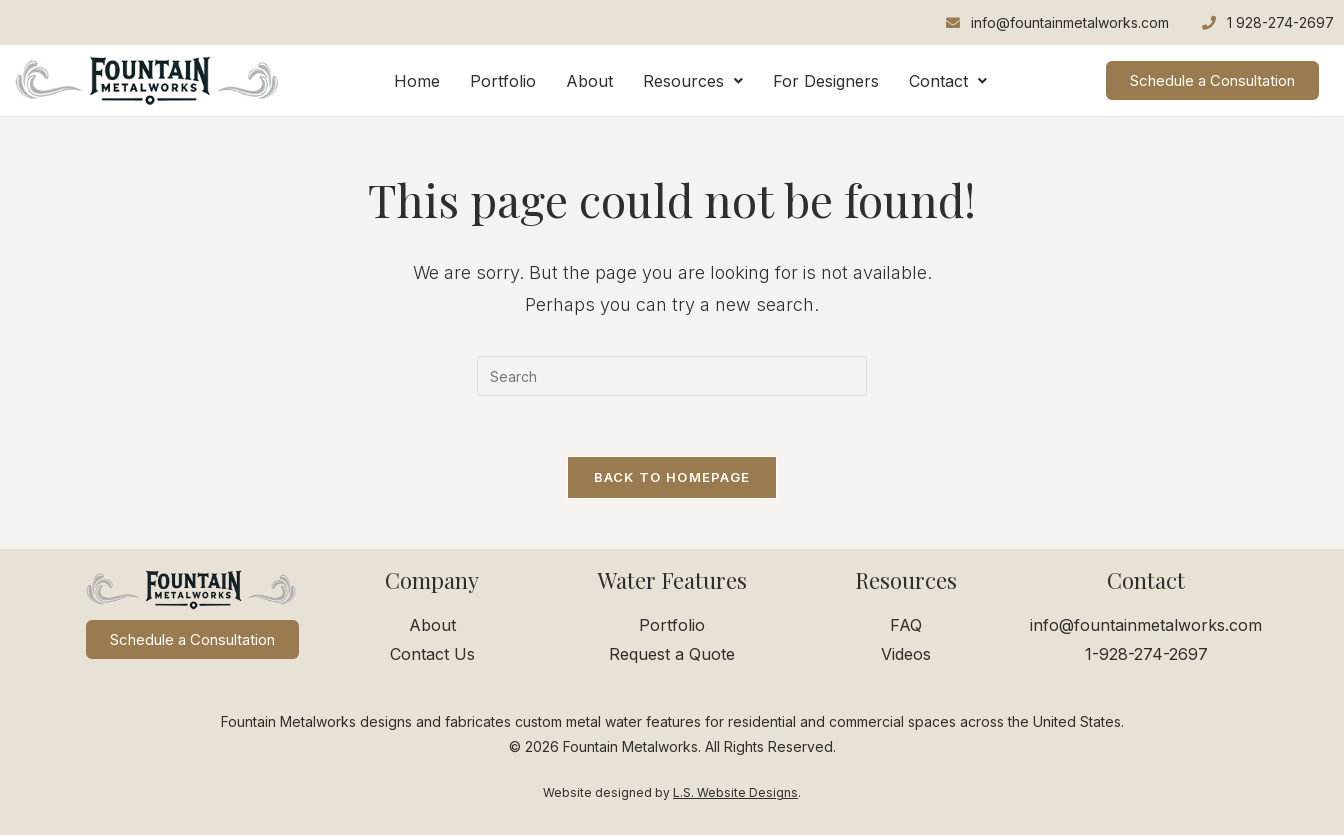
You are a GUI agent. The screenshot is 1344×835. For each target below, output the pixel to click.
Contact (948, 81)
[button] (693, 81)
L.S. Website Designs (735, 792)
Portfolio (503, 81)
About (589, 81)
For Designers (826, 81)
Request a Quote (672, 654)
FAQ (906, 625)
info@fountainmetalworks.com (1146, 625)
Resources (693, 81)
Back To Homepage (672, 477)
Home (417, 81)
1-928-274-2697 (1146, 654)
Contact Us (432, 654)
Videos (906, 654)
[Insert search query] (672, 376)
